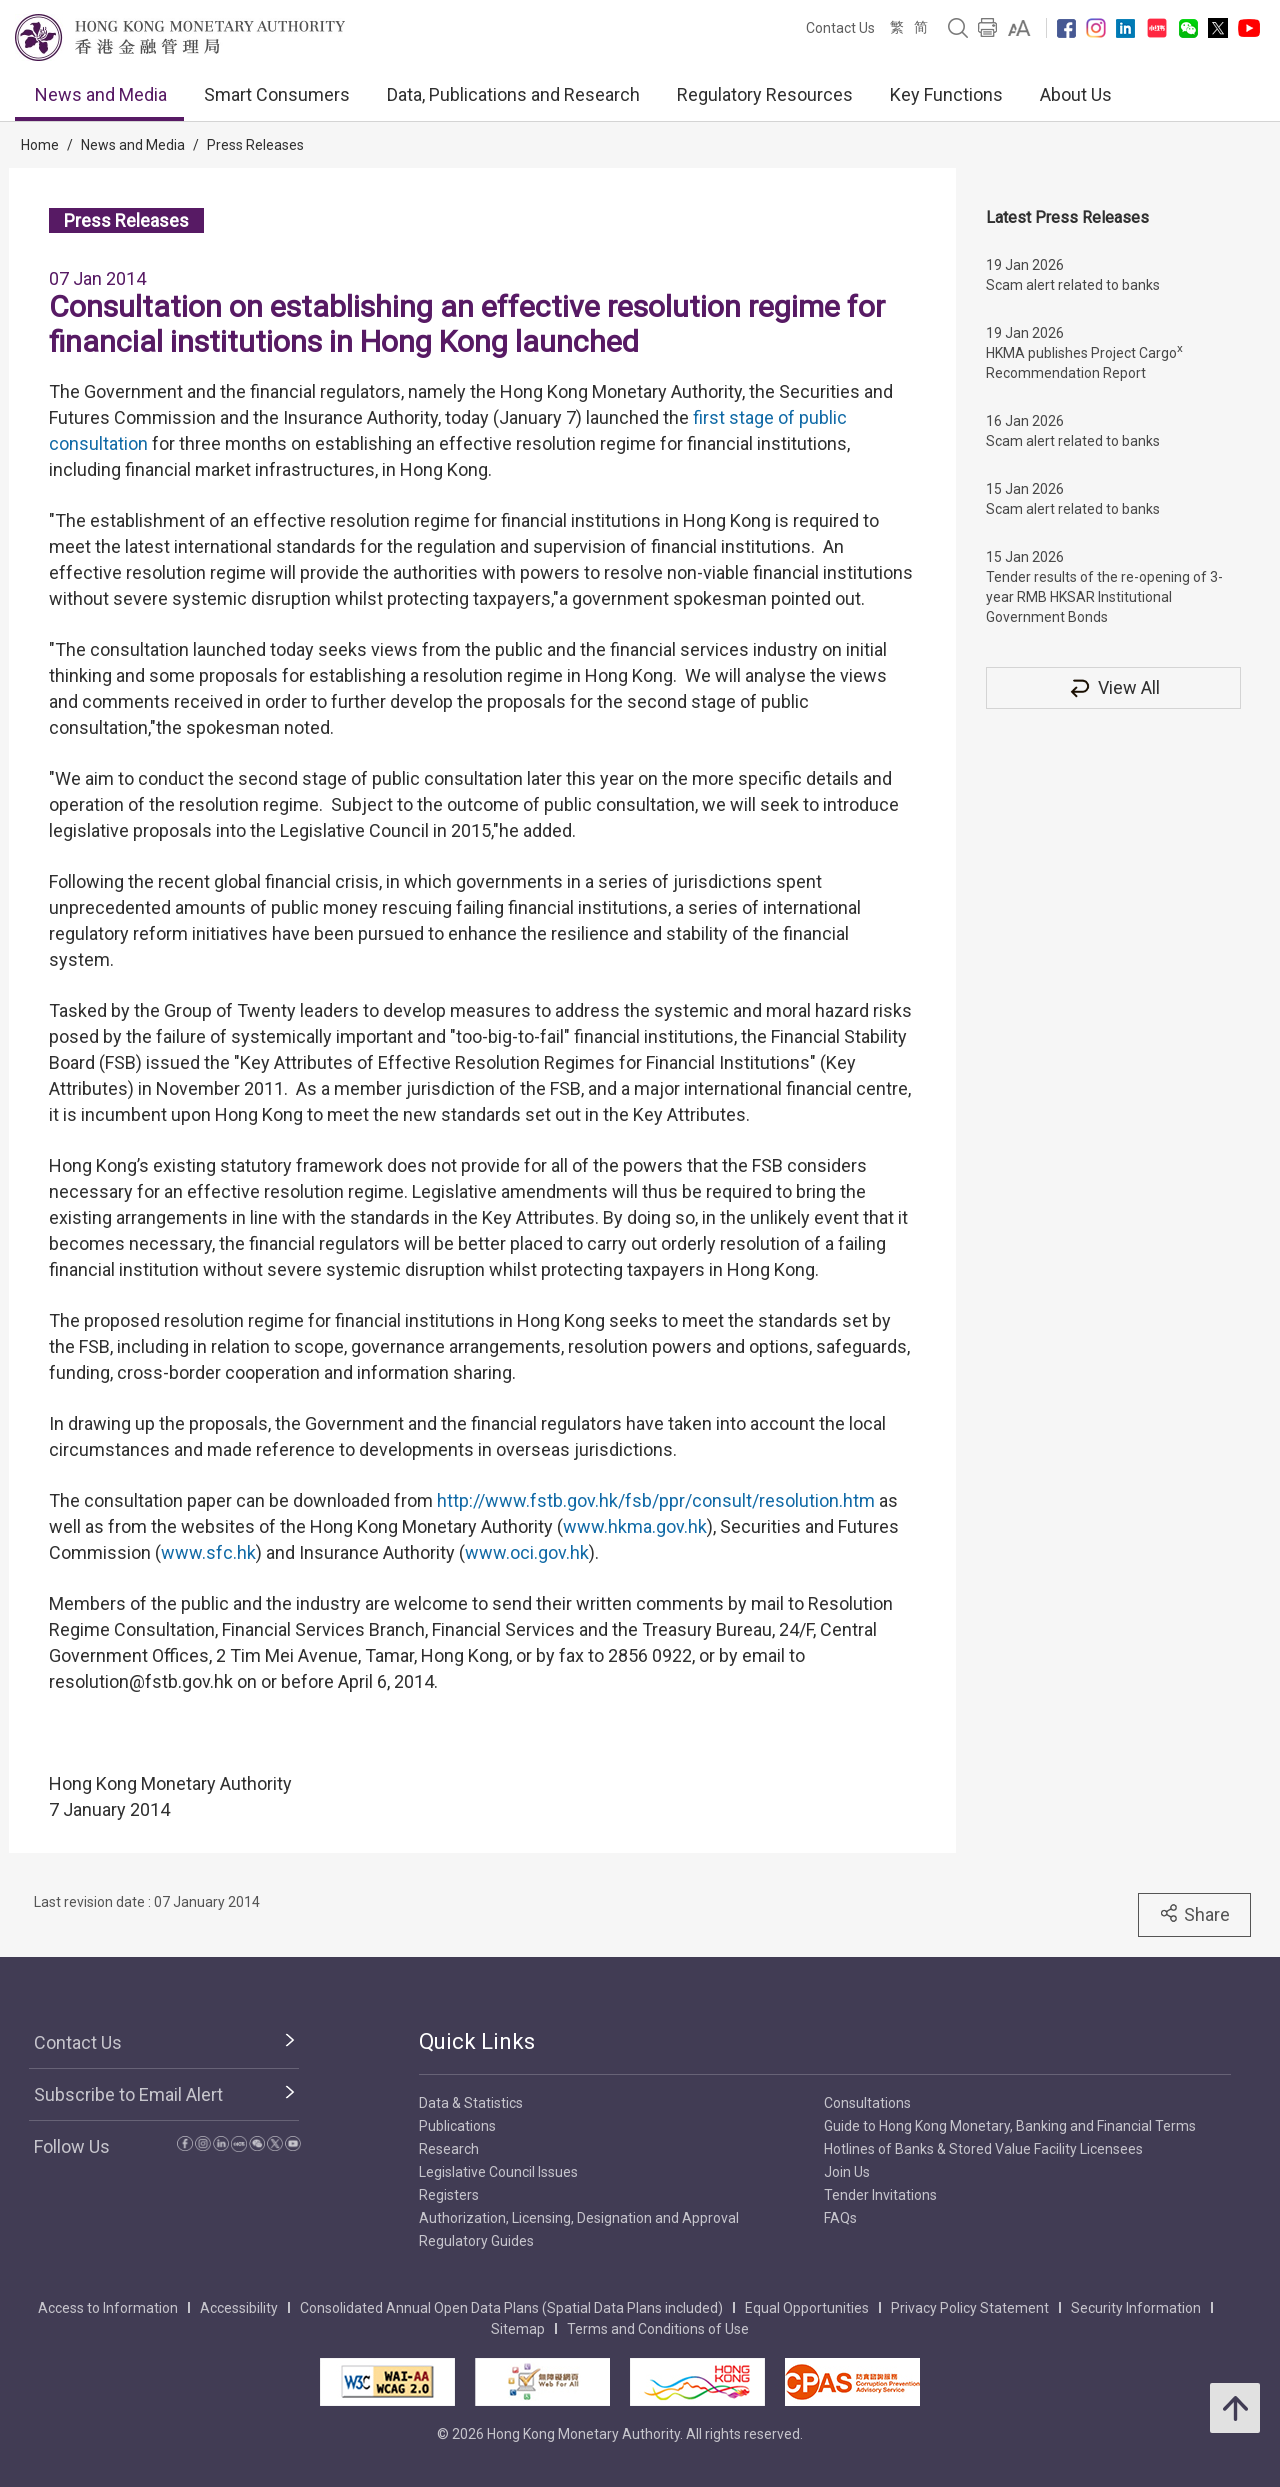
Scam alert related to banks (1073, 285)
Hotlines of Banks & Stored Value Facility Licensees (983, 2149)
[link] (1019, 28)
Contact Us (840, 28)
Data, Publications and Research (513, 94)
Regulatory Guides (476, 2241)
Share (1194, 1914)
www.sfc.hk (208, 1552)
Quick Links (477, 2041)
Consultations (867, 2103)
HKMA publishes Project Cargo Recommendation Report (1084, 361)
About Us (1076, 94)
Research (449, 2149)
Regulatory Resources (765, 94)
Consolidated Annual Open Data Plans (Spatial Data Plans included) (511, 2308)
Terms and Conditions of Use (658, 2329)
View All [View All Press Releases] (1114, 687)
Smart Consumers (277, 94)
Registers (449, 2195)
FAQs (840, 2218)
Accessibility (239, 2308)
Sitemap (518, 2329)
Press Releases (255, 145)
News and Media (101, 94)
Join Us (847, 2172)
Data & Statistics (471, 2103)
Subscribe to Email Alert (128, 2094)
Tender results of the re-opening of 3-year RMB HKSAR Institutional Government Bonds (1104, 597)
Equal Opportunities (807, 2308)
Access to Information (108, 2308)
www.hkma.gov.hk (635, 1526)
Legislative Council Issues (498, 2172)
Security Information (1136, 2308)
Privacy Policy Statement (970, 2308)
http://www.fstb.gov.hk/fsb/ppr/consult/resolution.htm (656, 1500)
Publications (457, 2126)
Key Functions (946, 94)
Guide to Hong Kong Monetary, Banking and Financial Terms (1010, 2126)
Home (40, 145)
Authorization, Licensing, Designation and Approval (579, 2218)
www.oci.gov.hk (527, 1552)
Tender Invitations (880, 2195)
